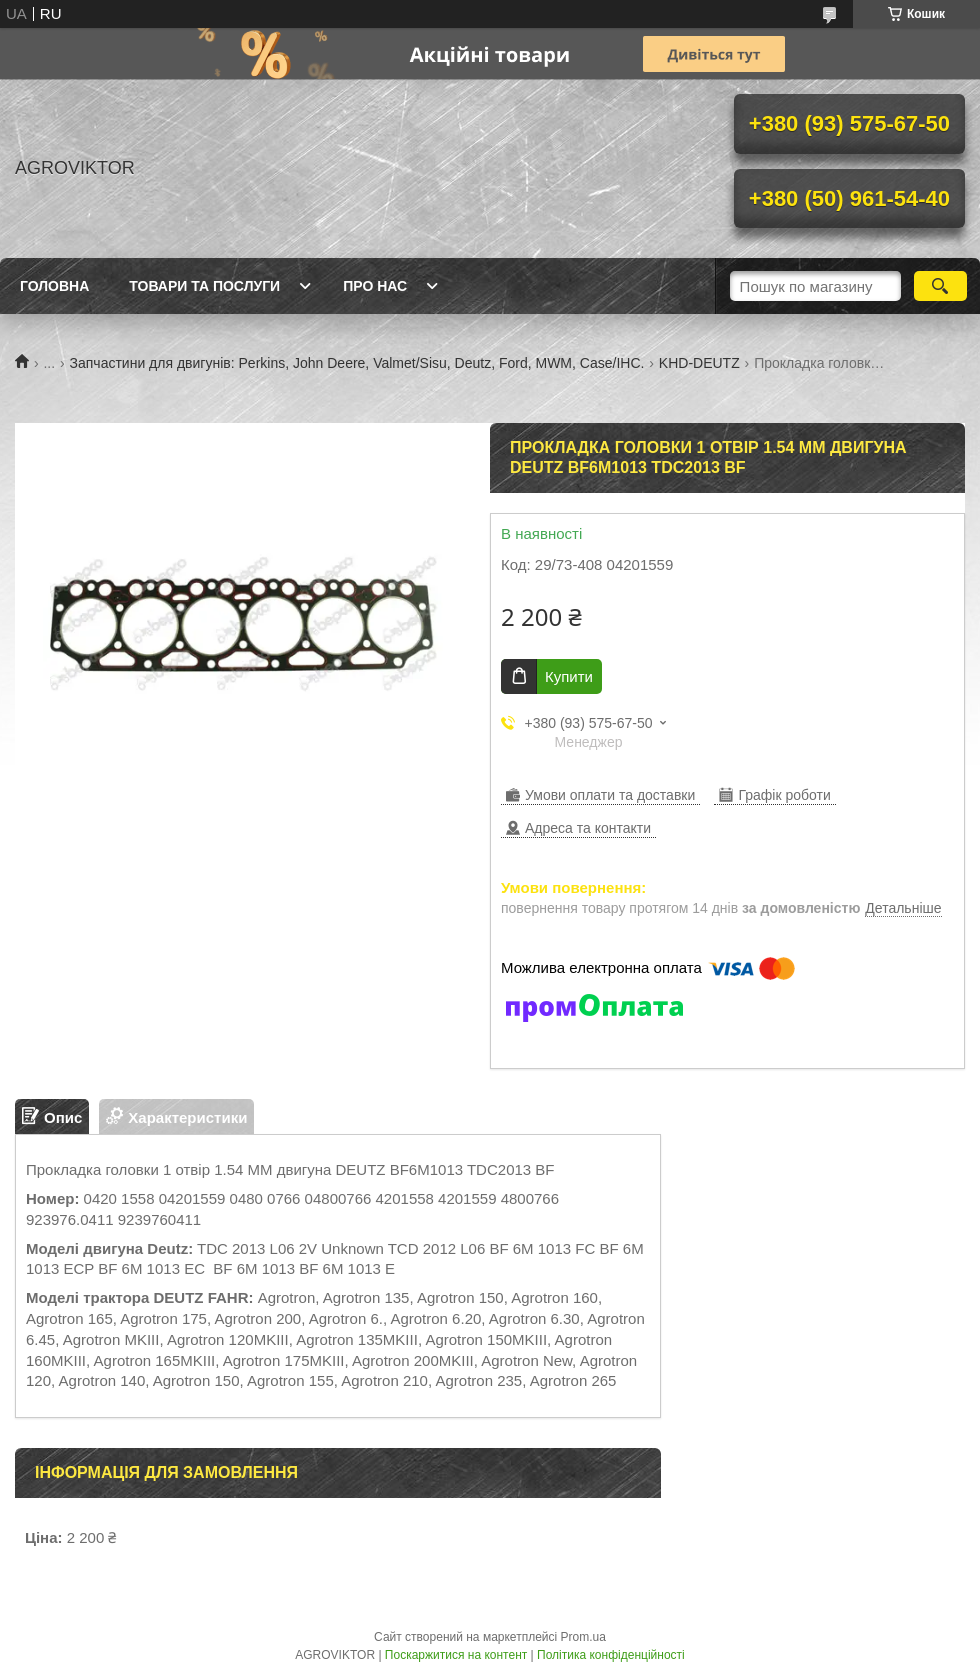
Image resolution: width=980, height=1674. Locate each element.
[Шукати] (940, 286)
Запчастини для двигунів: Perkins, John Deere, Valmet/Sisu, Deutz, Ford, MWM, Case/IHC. (357, 363)
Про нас (375, 286)
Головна (54, 286)
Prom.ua (583, 1637)
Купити (569, 676)
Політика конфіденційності (611, 1655)
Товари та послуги (204, 286)
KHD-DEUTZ (699, 363)
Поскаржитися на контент (456, 1655)
